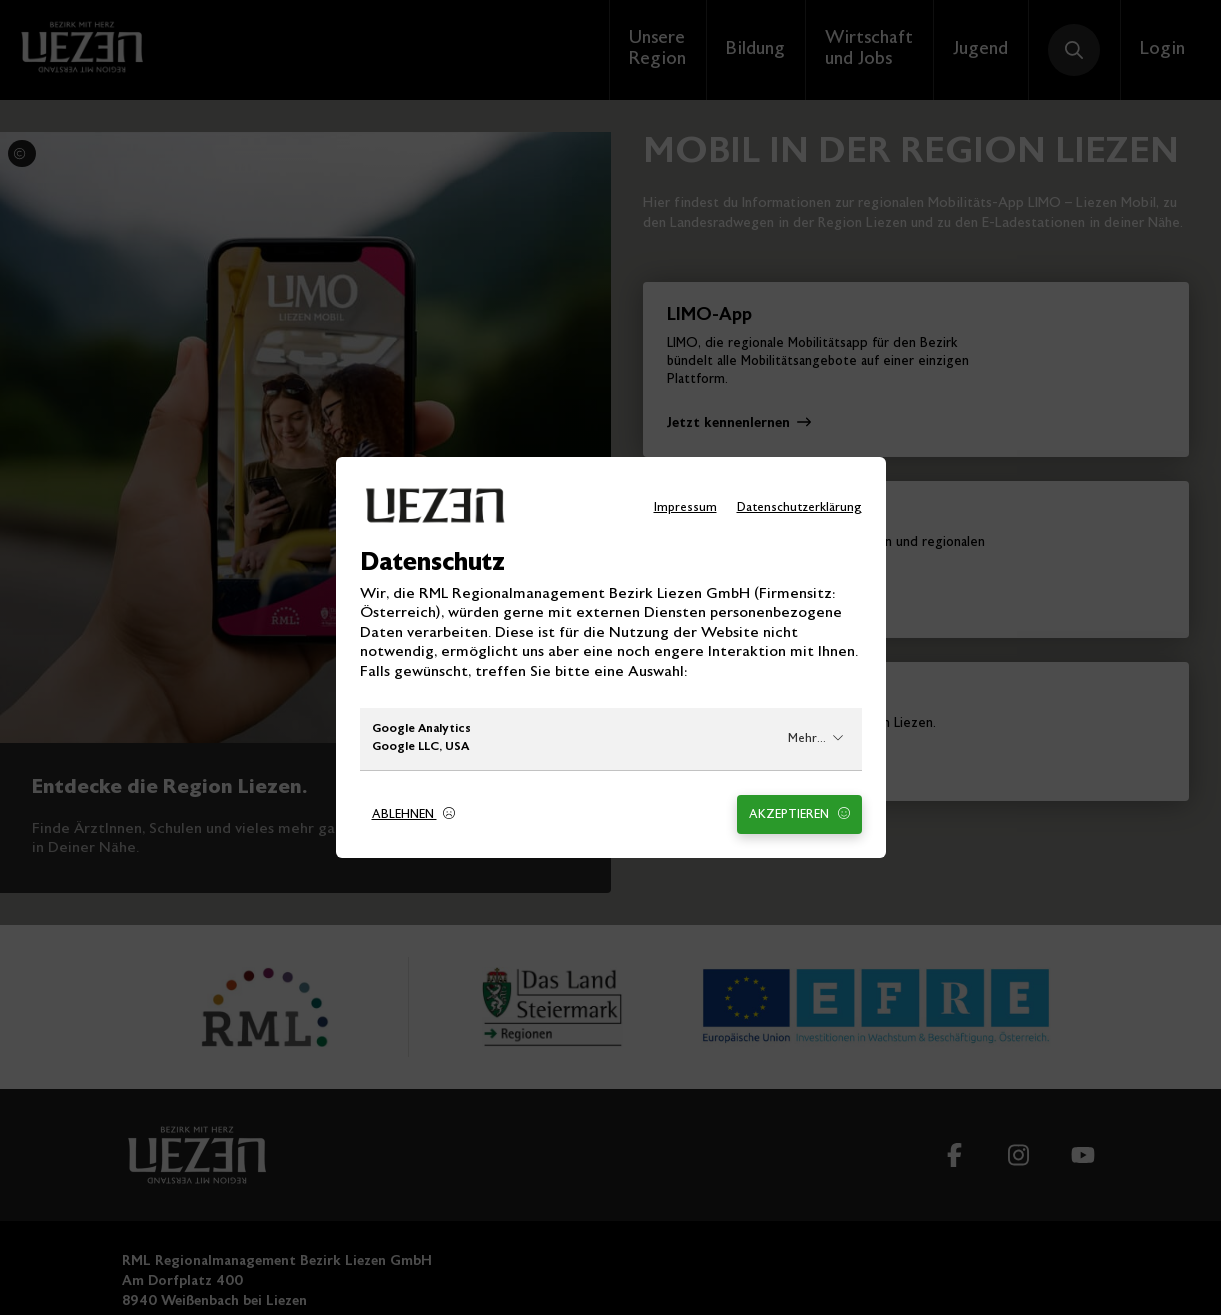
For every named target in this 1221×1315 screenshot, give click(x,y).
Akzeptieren (799, 814)
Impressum (685, 508)
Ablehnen (413, 814)
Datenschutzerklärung (799, 508)
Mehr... (816, 738)
